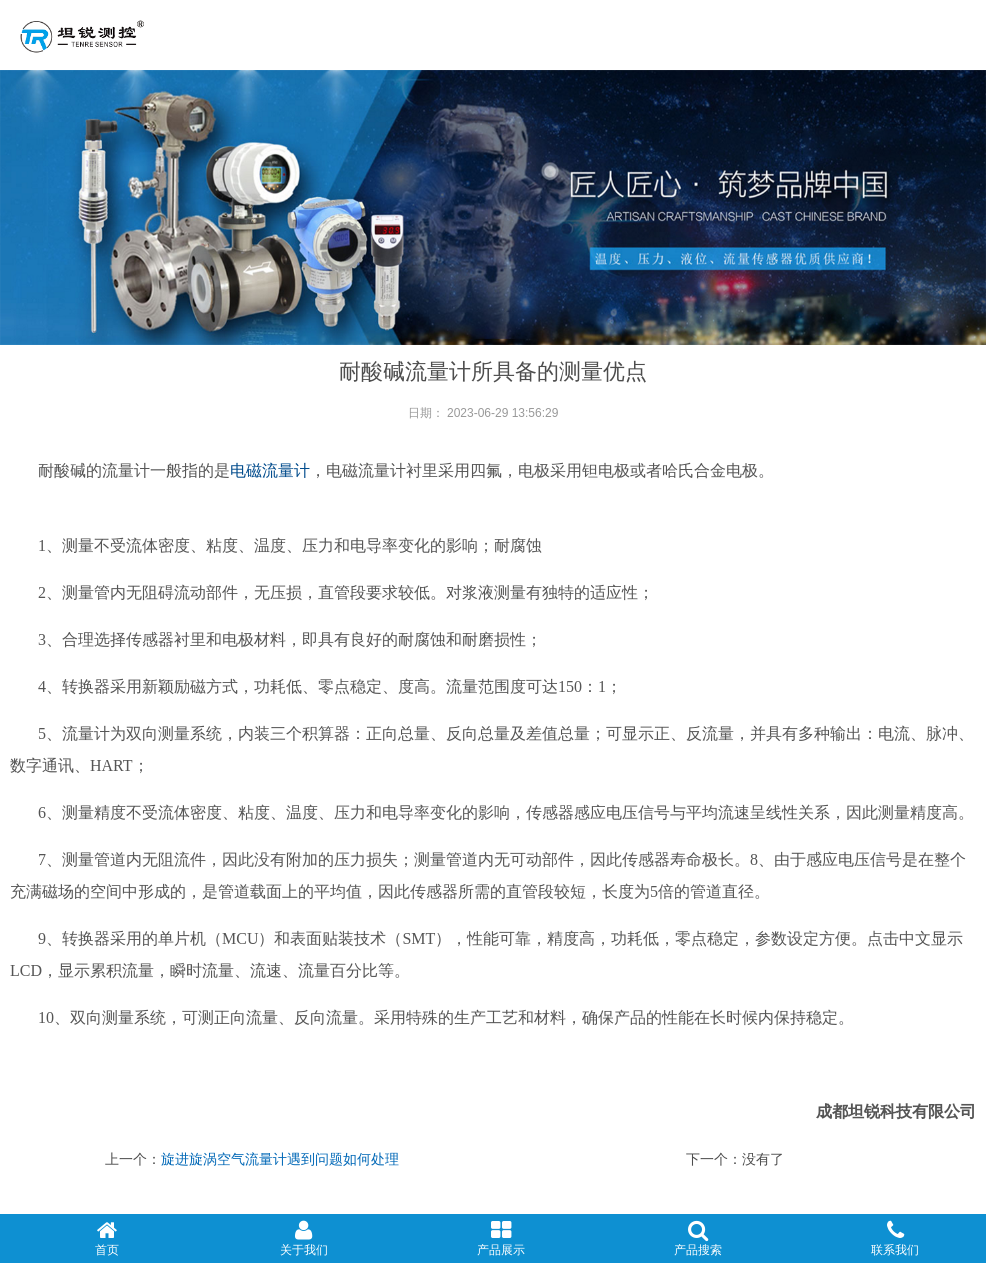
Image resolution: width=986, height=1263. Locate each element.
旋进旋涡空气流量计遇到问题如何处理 (280, 1159)
